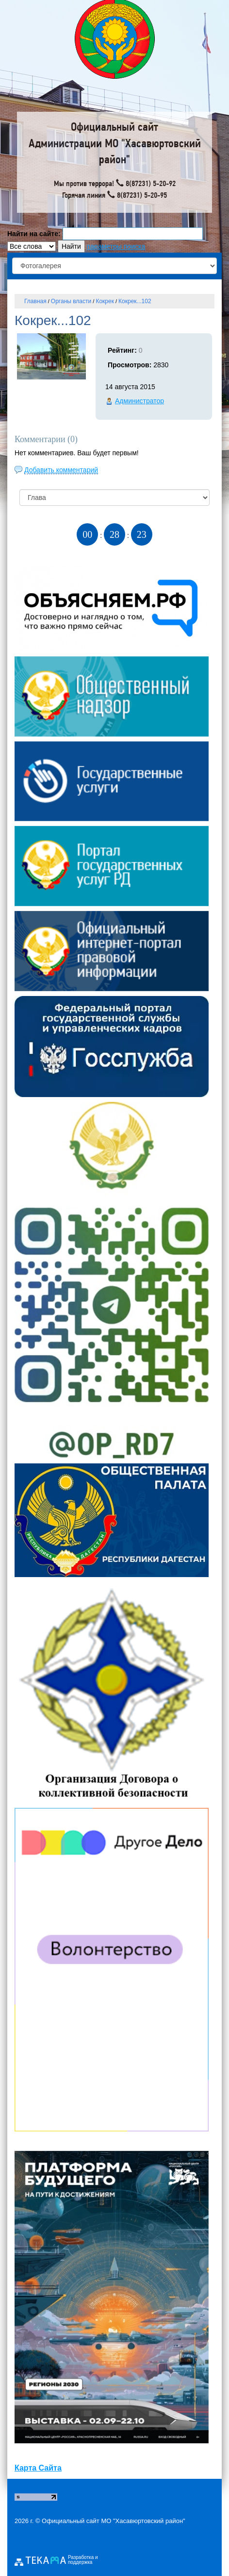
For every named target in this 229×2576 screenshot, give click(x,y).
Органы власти (71, 301)
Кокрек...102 (134, 301)
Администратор (139, 401)
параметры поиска (116, 246)
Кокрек (105, 301)
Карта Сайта (38, 2468)
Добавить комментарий (61, 470)
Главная (35, 301)
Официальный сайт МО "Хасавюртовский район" (113, 2520)
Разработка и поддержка (83, 2560)
